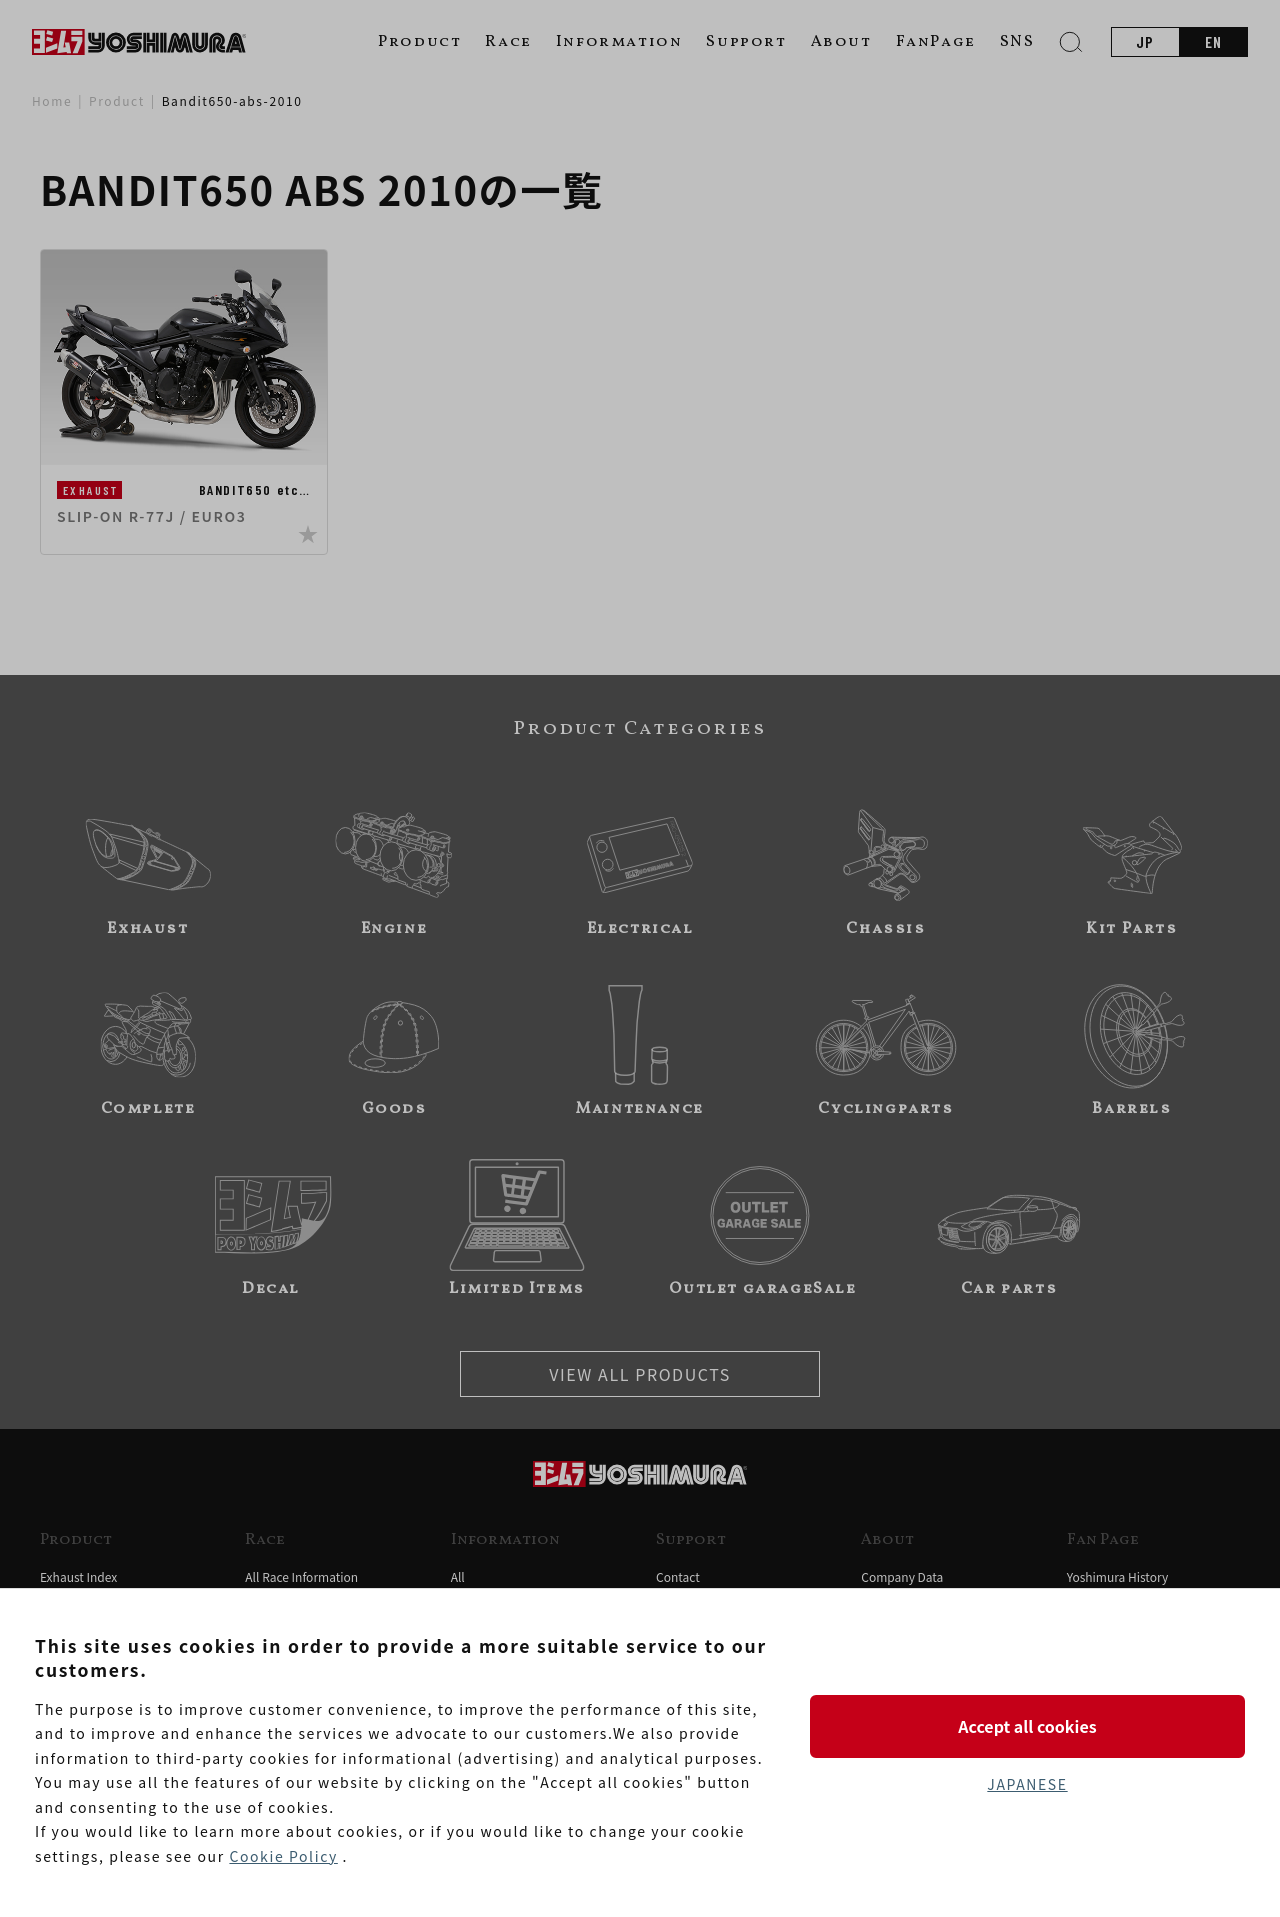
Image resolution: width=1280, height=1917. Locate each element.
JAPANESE (1027, 1784)
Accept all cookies (1027, 1726)
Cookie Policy (283, 1856)
